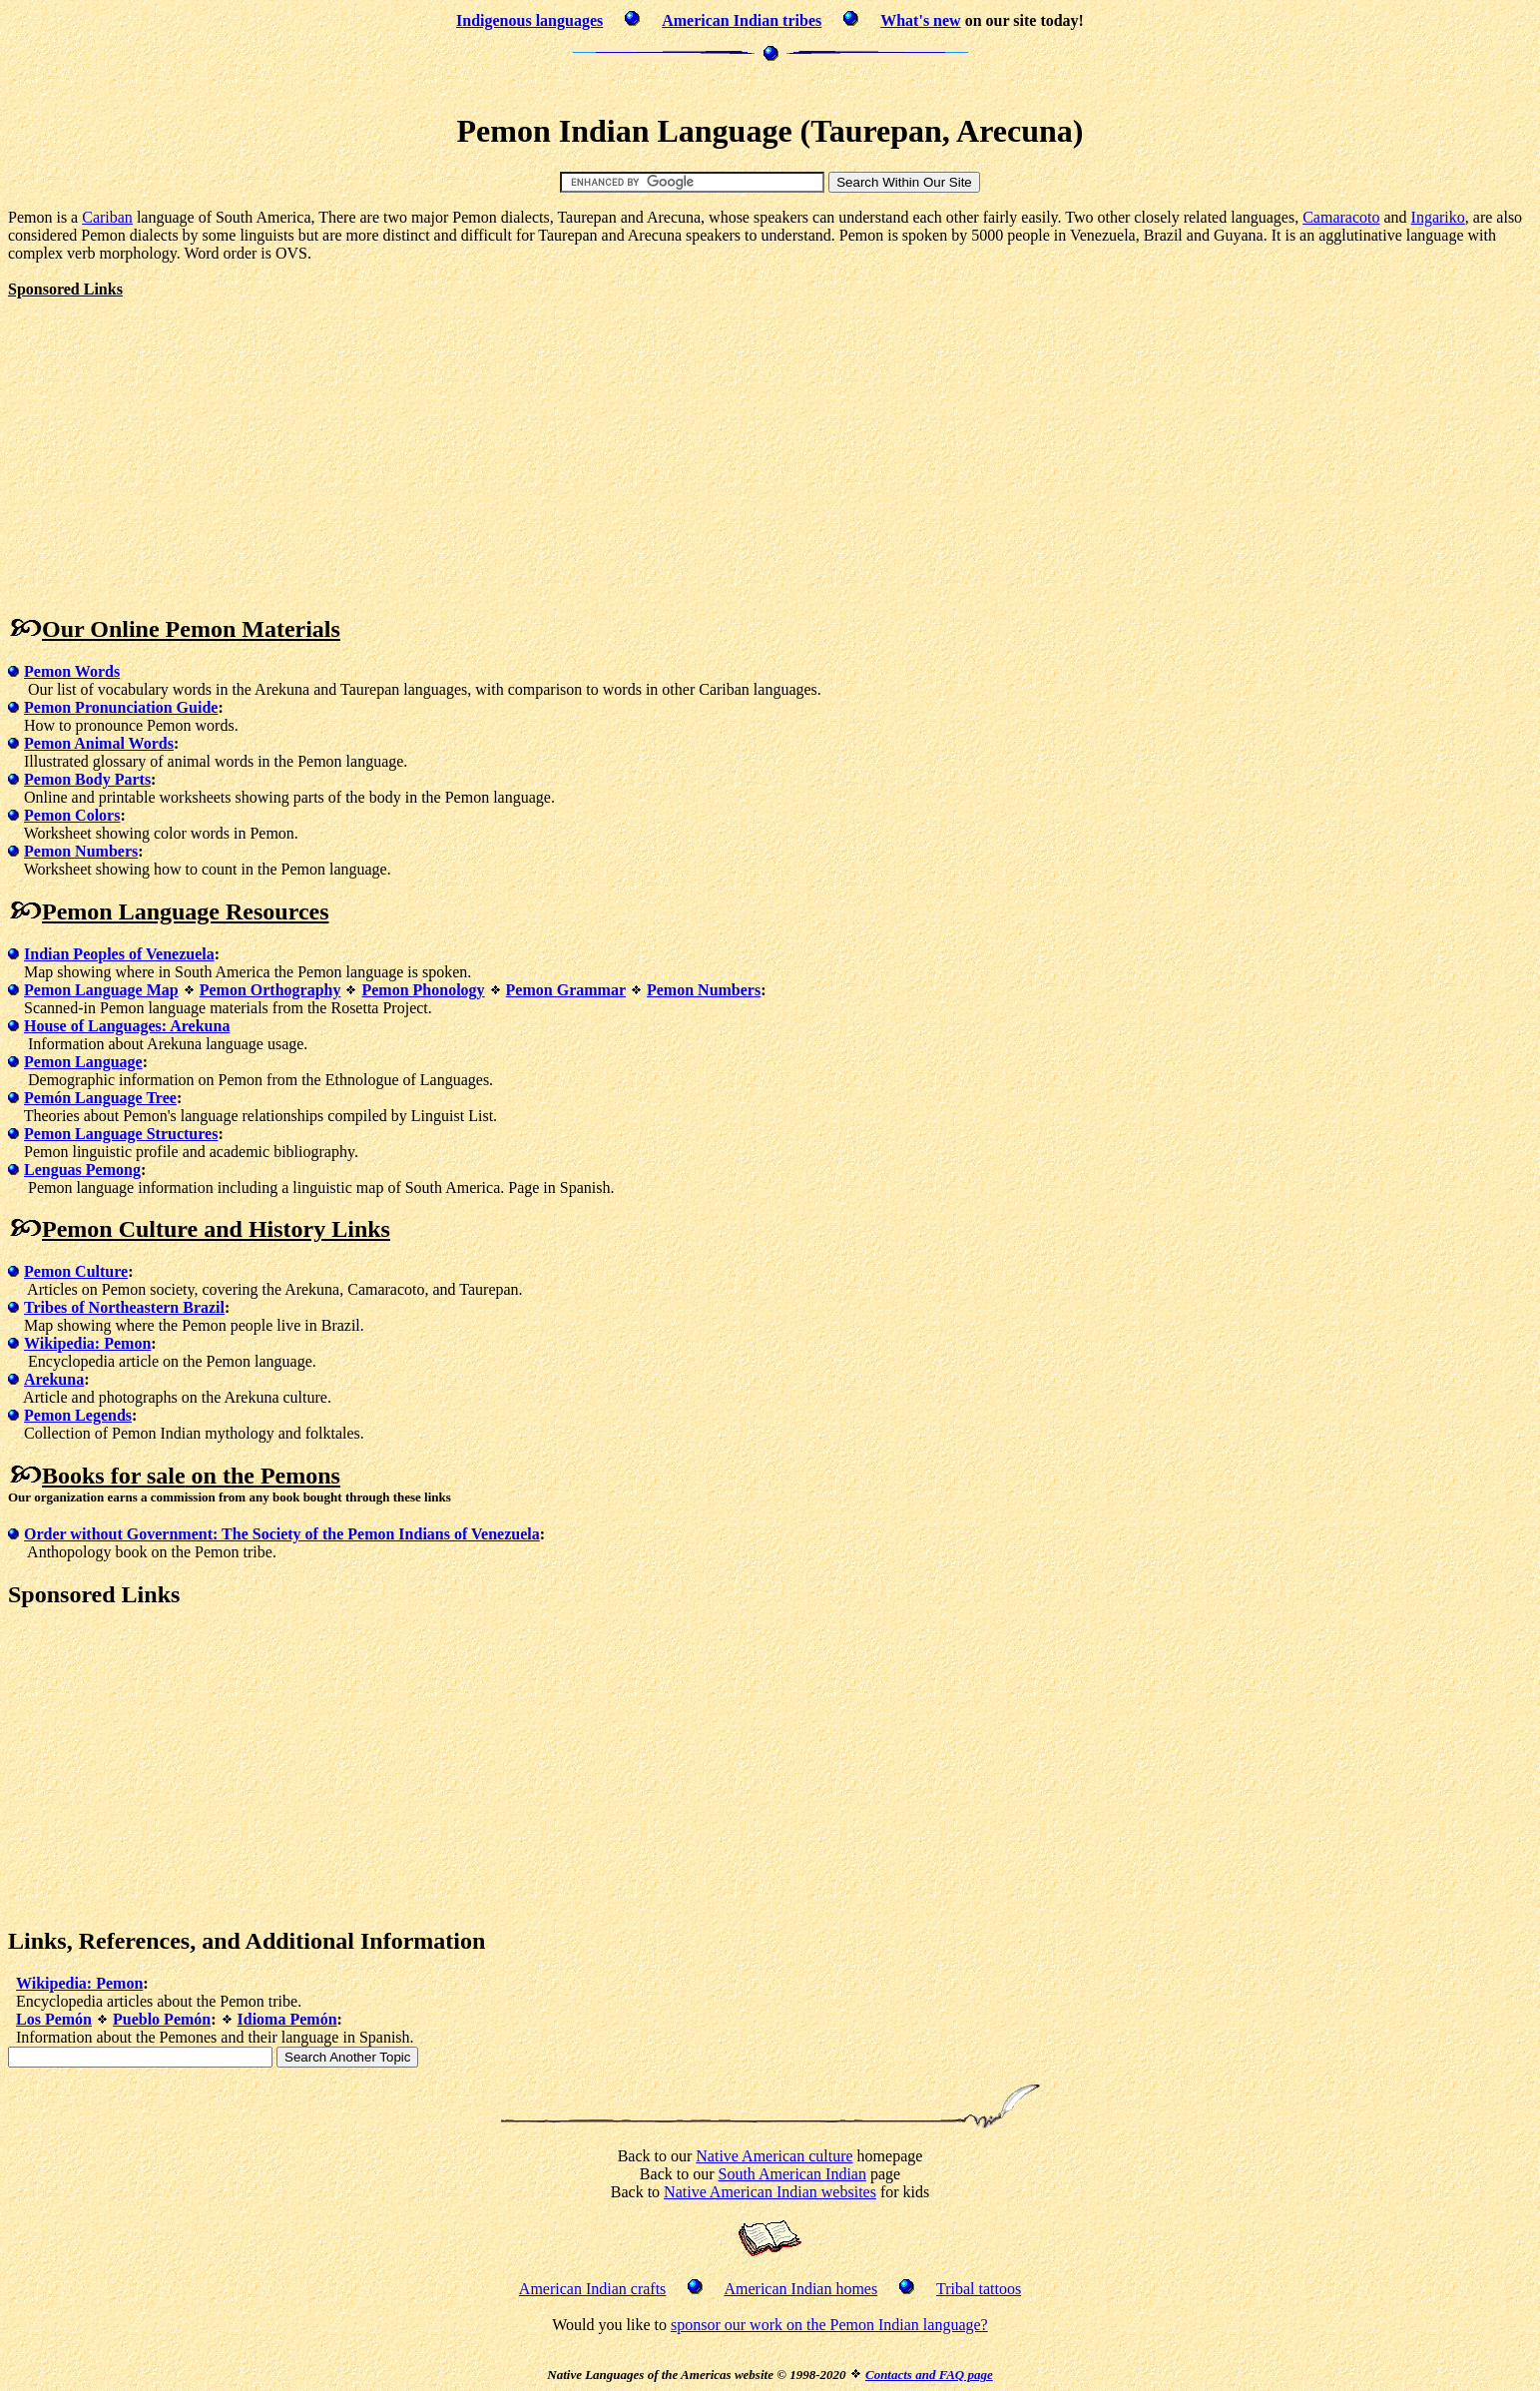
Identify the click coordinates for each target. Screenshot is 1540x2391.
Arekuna (54, 1379)
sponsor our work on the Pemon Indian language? (829, 2324)
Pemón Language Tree (100, 1097)
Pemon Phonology (422, 989)
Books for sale (114, 1476)
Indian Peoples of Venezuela (119, 953)
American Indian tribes (741, 20)
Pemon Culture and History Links (216, 1229)
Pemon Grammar (566, 989)
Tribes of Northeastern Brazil (124, 1307)
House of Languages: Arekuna (127, 1025)
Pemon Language (83, 1061)
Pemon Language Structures (121, 1133)
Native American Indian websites (770, 2191)
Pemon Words (72, 671)
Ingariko (1438, 217)
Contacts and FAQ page (929, 2374)
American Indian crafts (592, 2288)
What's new (920, 20)
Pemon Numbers (81, 851)
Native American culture (774, 2155)
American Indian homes (800, 2288)
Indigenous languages (529, 20)
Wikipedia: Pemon (87, 1343)
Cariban (107, 217)
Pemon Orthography (270, 989)
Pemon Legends (78, 1415)
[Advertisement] (770, 84)
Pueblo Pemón (162, 2019)
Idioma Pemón (287, 2019)
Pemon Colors (72, 815)
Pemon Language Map (101, 989)
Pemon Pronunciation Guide (121, 707)
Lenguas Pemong (82, 1169)
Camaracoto (1340, 217)
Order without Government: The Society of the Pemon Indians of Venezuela (282, 1533)
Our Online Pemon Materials (191, 629)
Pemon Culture (76, 1271)
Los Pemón (54, 2019)
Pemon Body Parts (87, 779)
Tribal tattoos (978, 2288)
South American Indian (792, 2173)
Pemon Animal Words (99, 743)
